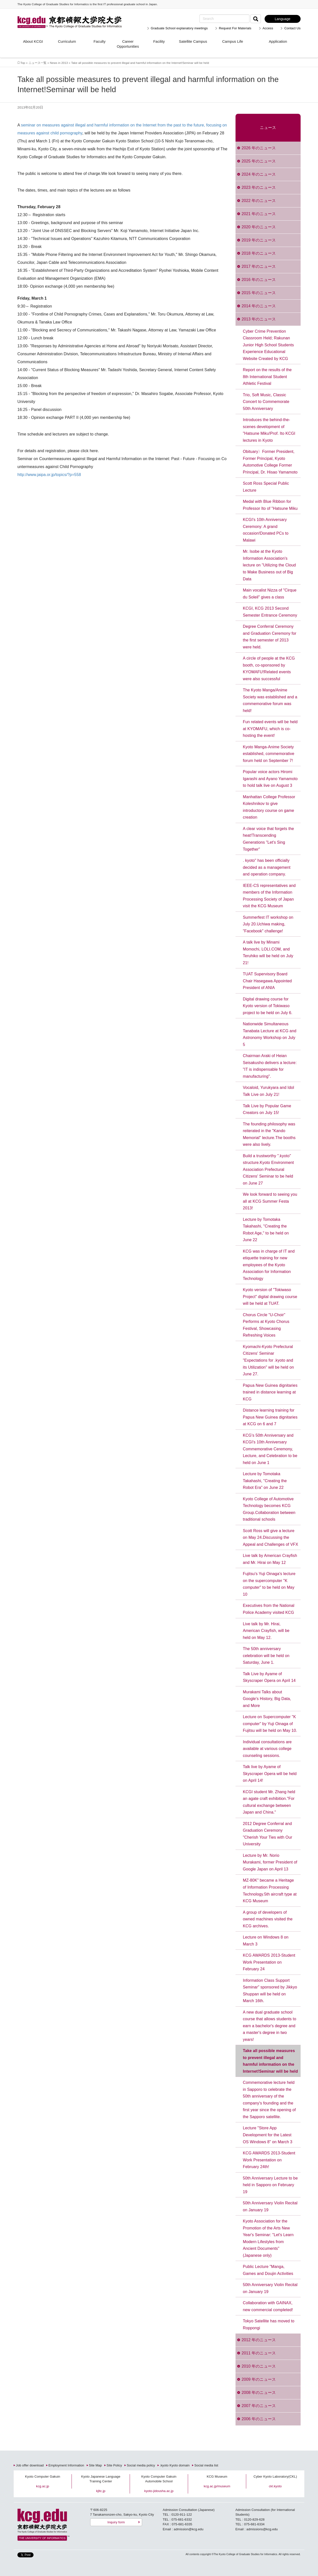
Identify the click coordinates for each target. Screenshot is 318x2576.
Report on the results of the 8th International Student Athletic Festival (267, 377)
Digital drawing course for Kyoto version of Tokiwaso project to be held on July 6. (267, 1006)
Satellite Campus (193, 41)
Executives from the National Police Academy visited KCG (268, 1609)
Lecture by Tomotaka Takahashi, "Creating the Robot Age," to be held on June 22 (266, 1229)
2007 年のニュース (259, 2406)
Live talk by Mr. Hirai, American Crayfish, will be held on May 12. (266, 1631)
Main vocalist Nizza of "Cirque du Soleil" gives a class (270, 593)
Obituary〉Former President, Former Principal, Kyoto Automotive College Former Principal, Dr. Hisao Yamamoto (270, 461)
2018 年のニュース (259, 253)
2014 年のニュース (259, 306)
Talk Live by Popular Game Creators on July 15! (267, 1109)
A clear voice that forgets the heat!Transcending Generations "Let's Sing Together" (268, 839)
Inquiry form (116, 2522)
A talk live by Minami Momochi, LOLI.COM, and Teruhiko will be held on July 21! (268, 952)
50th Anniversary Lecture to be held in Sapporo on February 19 (270, 2185)
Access (268, 28)
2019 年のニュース (259, 240)
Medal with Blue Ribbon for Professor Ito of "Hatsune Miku (270, 505)
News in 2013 (59, 62)
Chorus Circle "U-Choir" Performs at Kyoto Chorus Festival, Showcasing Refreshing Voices (266, 1325)
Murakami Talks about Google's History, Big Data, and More (267, 1699)
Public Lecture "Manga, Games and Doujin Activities (268, 2270)
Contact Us (292, 28)
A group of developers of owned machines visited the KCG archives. (268, 1919)
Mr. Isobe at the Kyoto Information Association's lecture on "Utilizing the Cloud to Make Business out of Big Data (269, 565)
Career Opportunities (128, 43)
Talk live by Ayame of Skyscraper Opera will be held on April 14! (270, 1774)
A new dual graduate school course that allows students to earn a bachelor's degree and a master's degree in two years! (269, 2026)
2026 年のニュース (259, 148)
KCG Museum (217, 2476)
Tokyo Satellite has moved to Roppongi (268, 2324)
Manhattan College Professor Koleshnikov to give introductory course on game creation (269, 807)
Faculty (99, 41)
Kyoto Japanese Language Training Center (100, 2479)
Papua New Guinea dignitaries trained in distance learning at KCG (270, 1392)
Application (278, 41)
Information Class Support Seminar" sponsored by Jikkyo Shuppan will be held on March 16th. (270, 1990)
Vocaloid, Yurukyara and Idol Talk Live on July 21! (268, 1091)
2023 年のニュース (259, 187)
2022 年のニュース (259, 200)
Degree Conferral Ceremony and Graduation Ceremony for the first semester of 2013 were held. (269, 636)
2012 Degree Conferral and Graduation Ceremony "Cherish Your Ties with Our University (267, 1834)
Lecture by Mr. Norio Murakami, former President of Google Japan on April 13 (270, 1862)
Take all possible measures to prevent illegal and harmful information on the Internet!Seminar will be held (270, 2061)
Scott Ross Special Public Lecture (266, 486)
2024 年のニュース (259, 174)
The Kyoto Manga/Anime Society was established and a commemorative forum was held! (270, 700)
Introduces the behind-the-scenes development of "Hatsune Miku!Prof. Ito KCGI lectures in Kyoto (269, 430)
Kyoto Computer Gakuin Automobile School (158, 2479)
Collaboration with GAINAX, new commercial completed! (268, 2306)
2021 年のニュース (259, 214)
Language (282, 19)
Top (22, 62)
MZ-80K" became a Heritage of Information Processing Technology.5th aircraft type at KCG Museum (270, 1890)
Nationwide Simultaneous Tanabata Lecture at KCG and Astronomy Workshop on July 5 (269, 1034)
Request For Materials (235, 28)
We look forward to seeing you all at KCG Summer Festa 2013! (270, 1201)
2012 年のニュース (259, 2340)
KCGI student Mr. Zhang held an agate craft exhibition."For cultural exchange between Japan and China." (269, 1802)
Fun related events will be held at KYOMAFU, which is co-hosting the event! (270, 729)
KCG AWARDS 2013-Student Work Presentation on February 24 (269, 1962)
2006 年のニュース (259, 2419)
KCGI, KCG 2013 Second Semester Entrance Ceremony (270, 611)
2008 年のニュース (259, 2392)
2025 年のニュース (259, 161)
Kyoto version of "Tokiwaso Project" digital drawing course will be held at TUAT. (270, 1297)
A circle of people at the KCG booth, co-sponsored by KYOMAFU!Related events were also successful (269, 668)
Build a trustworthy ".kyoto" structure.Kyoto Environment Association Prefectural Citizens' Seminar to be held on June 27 (268, 1169)
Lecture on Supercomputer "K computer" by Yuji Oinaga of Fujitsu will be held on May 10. (270, 1724)
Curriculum (67, 41)
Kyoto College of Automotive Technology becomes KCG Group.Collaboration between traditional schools (269, 1509)
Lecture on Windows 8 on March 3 (266, 1940)
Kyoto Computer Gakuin (42, 2476)
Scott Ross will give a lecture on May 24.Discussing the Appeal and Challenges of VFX (270, 1537)
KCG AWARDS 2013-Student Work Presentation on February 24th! (269, 2160)
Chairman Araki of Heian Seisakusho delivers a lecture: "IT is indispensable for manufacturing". (270, 1066)
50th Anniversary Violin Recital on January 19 (270, 2206)
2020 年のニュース (259, 227)
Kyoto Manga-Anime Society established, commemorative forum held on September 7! (268, 754)
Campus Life (232, 41)
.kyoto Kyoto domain (175, 2465)
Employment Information (66, 2465)
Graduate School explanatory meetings (179, 28)
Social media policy (141, 2465)
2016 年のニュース (259, 279)
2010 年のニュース (259, 2366)
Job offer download (30, 2465)
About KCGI (33, 41)
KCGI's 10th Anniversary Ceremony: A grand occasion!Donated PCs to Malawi (266, 529)
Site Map (95, 2465)
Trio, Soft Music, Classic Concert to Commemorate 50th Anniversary (266, 402)
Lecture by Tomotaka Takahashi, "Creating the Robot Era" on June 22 (265, 1481)
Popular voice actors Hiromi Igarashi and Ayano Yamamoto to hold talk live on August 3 (270, 779)
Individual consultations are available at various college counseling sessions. (267, 1749)
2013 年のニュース (259, 319)
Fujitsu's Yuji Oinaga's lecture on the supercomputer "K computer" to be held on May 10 (269, 1584)
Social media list (206, 2465)
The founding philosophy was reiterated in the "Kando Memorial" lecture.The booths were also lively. (269, 1134)
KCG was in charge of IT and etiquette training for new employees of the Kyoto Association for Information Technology (269, 1265)
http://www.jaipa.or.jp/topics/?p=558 (49, 475)
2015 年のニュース (259, 293)
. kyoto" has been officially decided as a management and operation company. (267, 867)
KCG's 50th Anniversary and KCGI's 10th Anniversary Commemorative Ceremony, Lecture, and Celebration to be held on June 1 (270, 1449)
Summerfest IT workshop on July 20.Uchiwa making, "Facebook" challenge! (268, 924)
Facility (159, 41)
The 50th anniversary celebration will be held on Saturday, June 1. (266, 1655)
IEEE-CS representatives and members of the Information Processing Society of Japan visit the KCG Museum (269, 895)
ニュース (268, 127)
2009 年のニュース (259, 2379)
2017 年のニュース (259, 266)
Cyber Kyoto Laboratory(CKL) (275, 2476)
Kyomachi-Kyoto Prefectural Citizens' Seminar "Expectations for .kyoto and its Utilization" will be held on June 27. (268, 1360)
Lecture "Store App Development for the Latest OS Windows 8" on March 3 (267, 2135)
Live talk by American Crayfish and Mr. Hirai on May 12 (270, 1559)
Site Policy (114, 2465)
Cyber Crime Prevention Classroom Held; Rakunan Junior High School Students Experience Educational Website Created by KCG (268, 345)
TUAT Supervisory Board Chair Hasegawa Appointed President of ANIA (267, 981)
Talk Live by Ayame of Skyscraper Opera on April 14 (269, 1677)
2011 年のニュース (259, 2353)
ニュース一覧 (38, 62)
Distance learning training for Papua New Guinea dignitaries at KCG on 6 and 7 (270, 1417)
